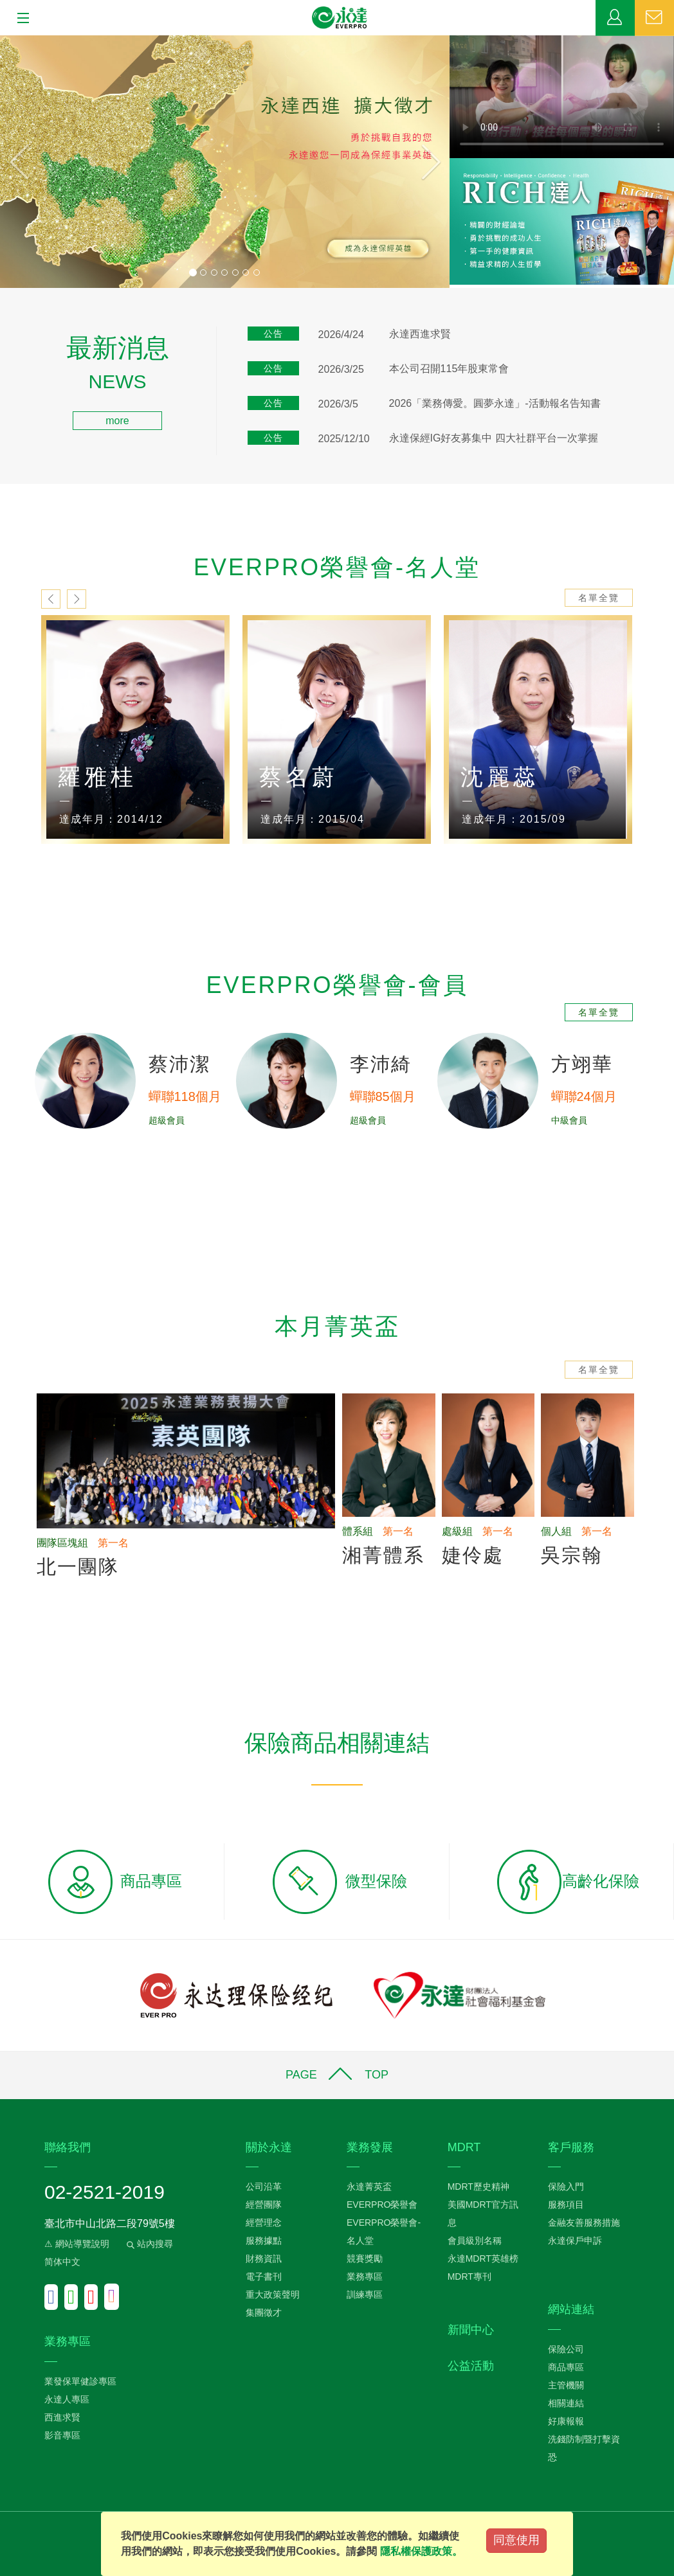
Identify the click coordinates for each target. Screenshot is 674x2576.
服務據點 (264, 2240)
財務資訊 (264, 2258)
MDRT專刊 (469, 2276)
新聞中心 (471, 2329)
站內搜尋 (148, 2244)
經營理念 (264, 2222)
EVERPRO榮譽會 (382, 2204)
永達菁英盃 (369, 2186)
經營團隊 (264, 2204)
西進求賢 (62, 2417)
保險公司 (566, 2349)
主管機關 (566, 2385)
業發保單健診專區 (80, 2381)
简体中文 (62, 2262)
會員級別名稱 (475, 2240)
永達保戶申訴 (575, 2240)
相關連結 (566, 2403)
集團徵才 (264, 2312)
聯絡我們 (654, 18)
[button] (34, 161)
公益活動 (471, 2365)
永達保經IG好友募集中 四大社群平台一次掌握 (493, 438)
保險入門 (566, 2186)
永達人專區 (66, 2399)
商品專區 (566, 2367)
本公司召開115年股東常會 (449, 368)
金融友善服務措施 (584, 2222)
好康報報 (566, 2421)
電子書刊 (264, 2276)
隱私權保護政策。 (421, 2551)
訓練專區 (365, 2294)
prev (50, 599)
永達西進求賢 (420, 333)
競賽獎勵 (365, 2258)
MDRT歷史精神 (478, 2186)
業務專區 (615, 18)
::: (4, 342)
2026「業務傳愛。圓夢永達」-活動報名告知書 (495, 403)
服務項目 (566, 2204)
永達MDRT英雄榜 (483, 2258)
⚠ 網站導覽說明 (76, 2244)
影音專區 (62, 2435)
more (117, 420)
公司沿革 (264, 2186)
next (76, 599)
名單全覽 (598, 598)
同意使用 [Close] (516, 2540)
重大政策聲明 (273, 2294)
